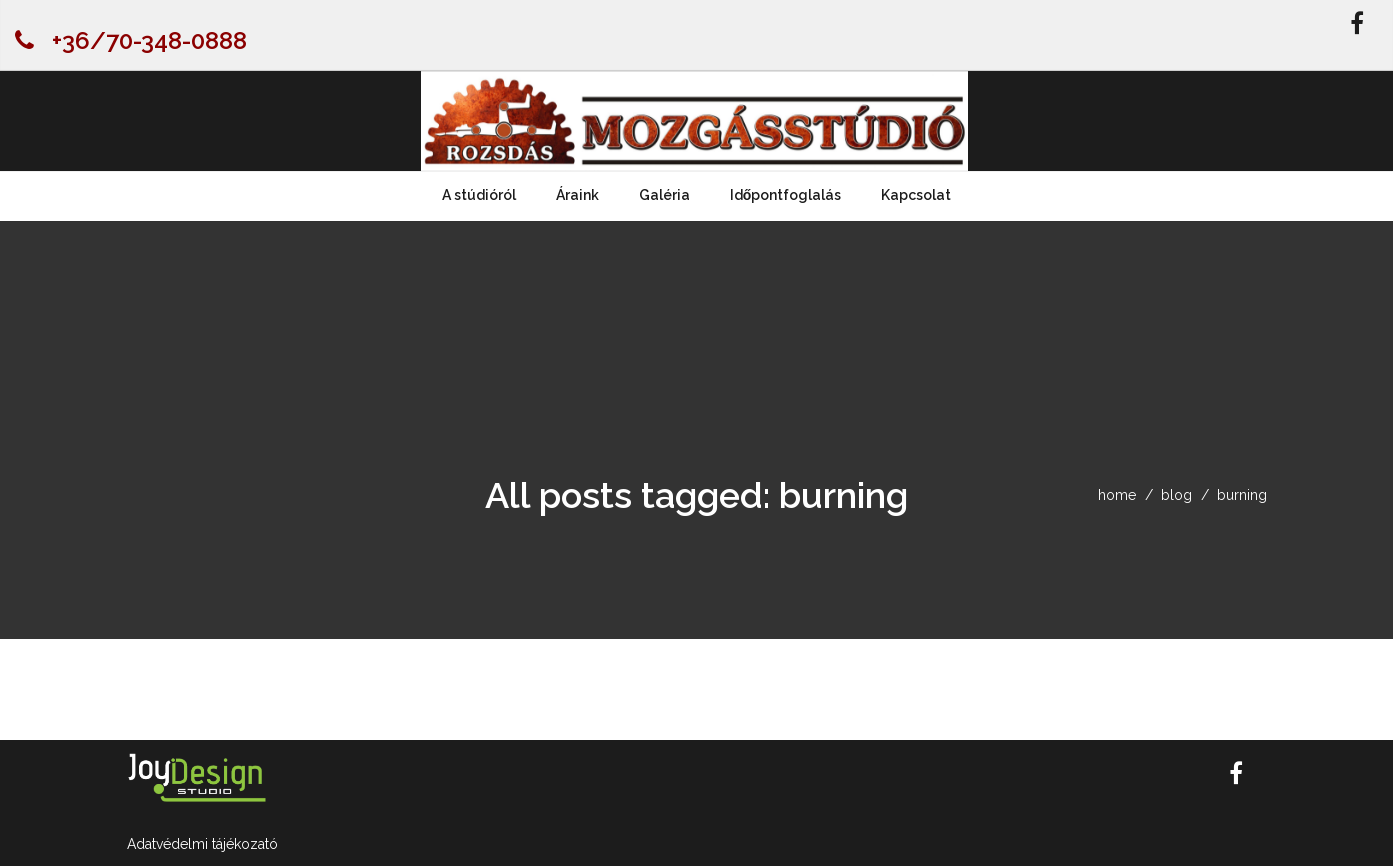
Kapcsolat (916, 195)
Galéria (664, 195)
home (1117, 495)
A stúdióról (479, 195)
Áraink (577, 195)
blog (1176, 495)
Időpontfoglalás (786, 195)
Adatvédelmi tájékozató (202, 844)
